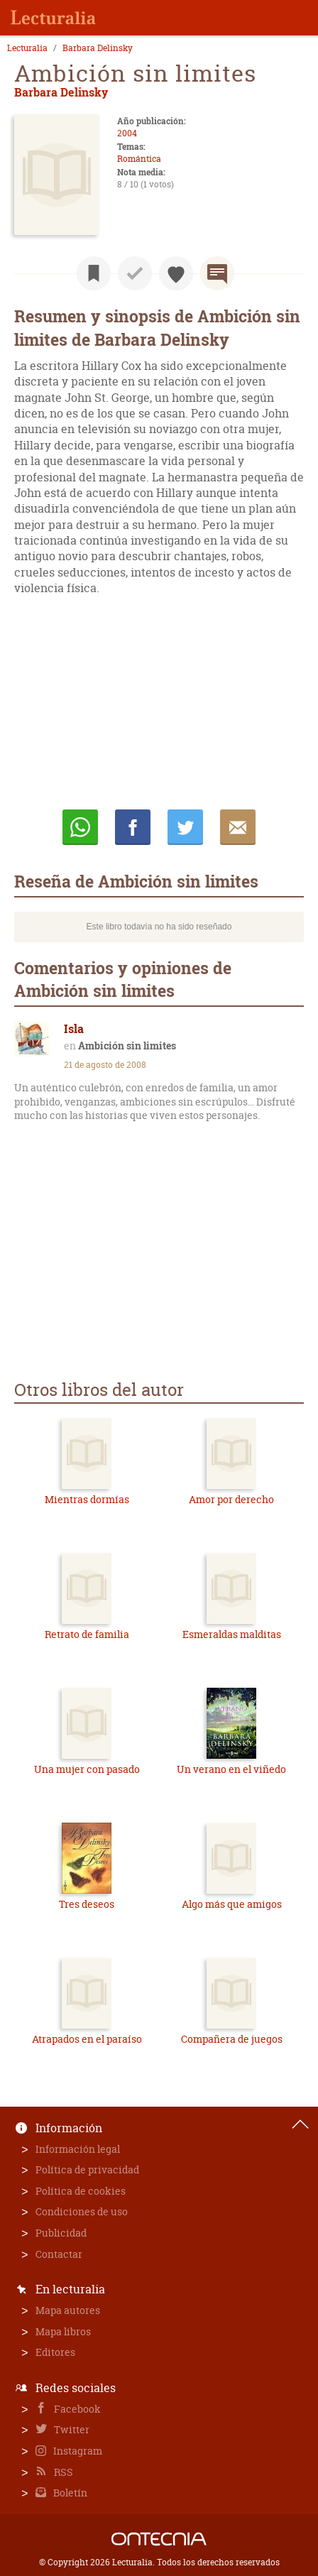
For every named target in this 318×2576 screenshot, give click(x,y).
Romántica (139, 159)
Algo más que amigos (232, 1904)
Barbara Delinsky (97, 48)
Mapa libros (63, 2331)
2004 (127, 133)
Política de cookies (80, 2191)
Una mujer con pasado (87, 1769)
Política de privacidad (87, 2169)
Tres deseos (86, 1904)
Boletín (69, 2492)
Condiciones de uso (81, 2211)
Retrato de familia (87, 1634)
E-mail (238, 827)
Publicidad (61, 2232)
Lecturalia (27, 48)
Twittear (185, 827)
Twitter (70, 2429)
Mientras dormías (87, 1499)
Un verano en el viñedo (231, 1769)
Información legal (77, 2149)
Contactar (58, 2254)
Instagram (76, 2450)
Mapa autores (67, 2310)
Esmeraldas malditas (231, 1634)
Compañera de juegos (232, 2039)
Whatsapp (80, 827)
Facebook (76, 2409)
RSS (62, 2472)
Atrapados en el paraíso (87, 2039)
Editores (55, 2352)
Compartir (132, 827)
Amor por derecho (231, 1499)
